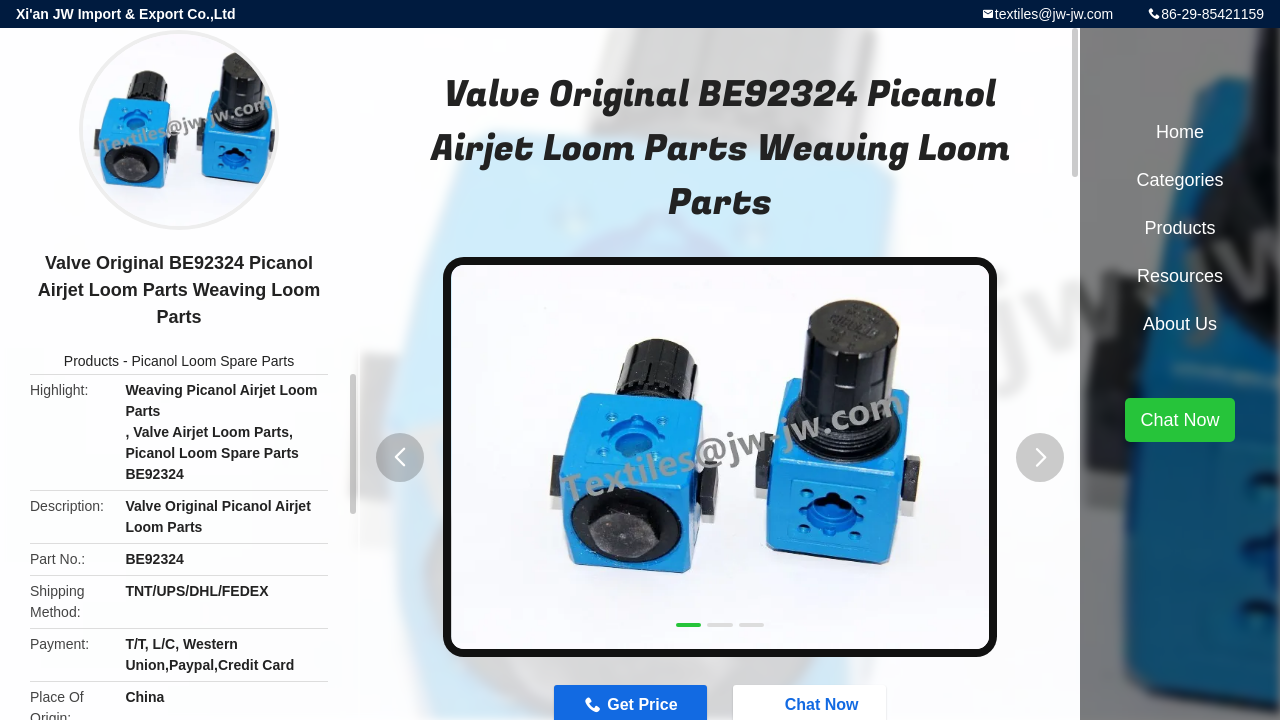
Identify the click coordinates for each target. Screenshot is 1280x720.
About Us (1180, 324)
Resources (1180, 276)
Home (1180, 132)
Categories (1179, 180)
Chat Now (1179, 420)
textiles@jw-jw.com (1054, 14)
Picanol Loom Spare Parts (213, 361)
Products (91, 361)
